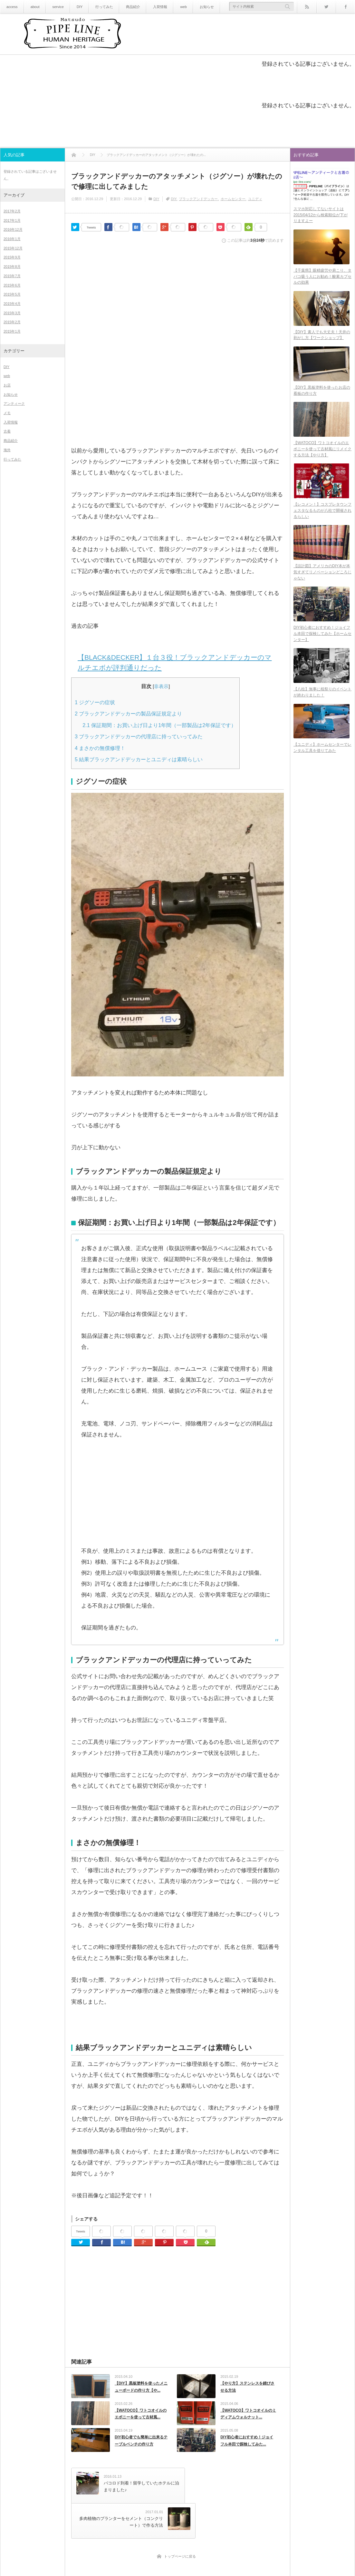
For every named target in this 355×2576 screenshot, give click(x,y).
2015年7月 (12, 276)
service (55, 6)
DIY (76, 6)
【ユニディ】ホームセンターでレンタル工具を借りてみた (322, 759)
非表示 (161, 686)
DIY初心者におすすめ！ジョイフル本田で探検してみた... (246, 2444)
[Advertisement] (177, 296)
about (33, 6)
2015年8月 (12, 266)
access (11, 6)
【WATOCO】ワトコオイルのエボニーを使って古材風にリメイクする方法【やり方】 (322, 454)
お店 (7, 385)
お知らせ (197, 6)
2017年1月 (12, 220)
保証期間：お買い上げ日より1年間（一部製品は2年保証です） (159, 725)
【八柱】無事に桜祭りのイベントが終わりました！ (322, 702)
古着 (7, 431)
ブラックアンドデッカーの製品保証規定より (128, 713)
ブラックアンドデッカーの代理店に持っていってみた (139, 736)
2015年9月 (12, 257)
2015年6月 (12, 285)
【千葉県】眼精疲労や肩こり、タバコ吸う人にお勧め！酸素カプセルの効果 (322, 278)
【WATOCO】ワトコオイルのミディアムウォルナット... (248, 2415)
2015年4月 (12, 304)
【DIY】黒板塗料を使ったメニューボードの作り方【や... (141, 2387)
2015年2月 (12, 322)
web (175, 6)
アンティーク (14, 403)
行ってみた (100, 6)
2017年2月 (12, 211)
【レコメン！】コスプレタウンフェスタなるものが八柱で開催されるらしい (322, 517)
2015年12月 (13, 248)
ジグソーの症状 (95, 702)
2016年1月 (12, 239)
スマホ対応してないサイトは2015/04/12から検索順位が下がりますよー (320, 216)
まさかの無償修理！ (100, 748)
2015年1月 (12, 331)
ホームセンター (233, 199)
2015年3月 (12, 313)
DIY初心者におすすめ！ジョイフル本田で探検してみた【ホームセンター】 (322, 643)
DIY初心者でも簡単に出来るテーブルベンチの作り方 (141, 2444)
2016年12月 (13, 229)
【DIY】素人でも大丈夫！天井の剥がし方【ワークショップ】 (321, 338)
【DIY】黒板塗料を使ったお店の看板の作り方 (321, 395)
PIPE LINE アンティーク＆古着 (183, 2560)
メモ (7, 413)
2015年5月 (12, 294)
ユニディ (255, 199)
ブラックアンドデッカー (198, 199)
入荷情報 (153, 6)
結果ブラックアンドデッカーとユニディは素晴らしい (139, 759)
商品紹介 (127, 6)
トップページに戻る (180, 2522)
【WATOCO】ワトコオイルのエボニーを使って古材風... (141, 2415)
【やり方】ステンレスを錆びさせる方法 (247, 2387)
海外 (7, 450)
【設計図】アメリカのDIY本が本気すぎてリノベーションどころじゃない (322, 580)
